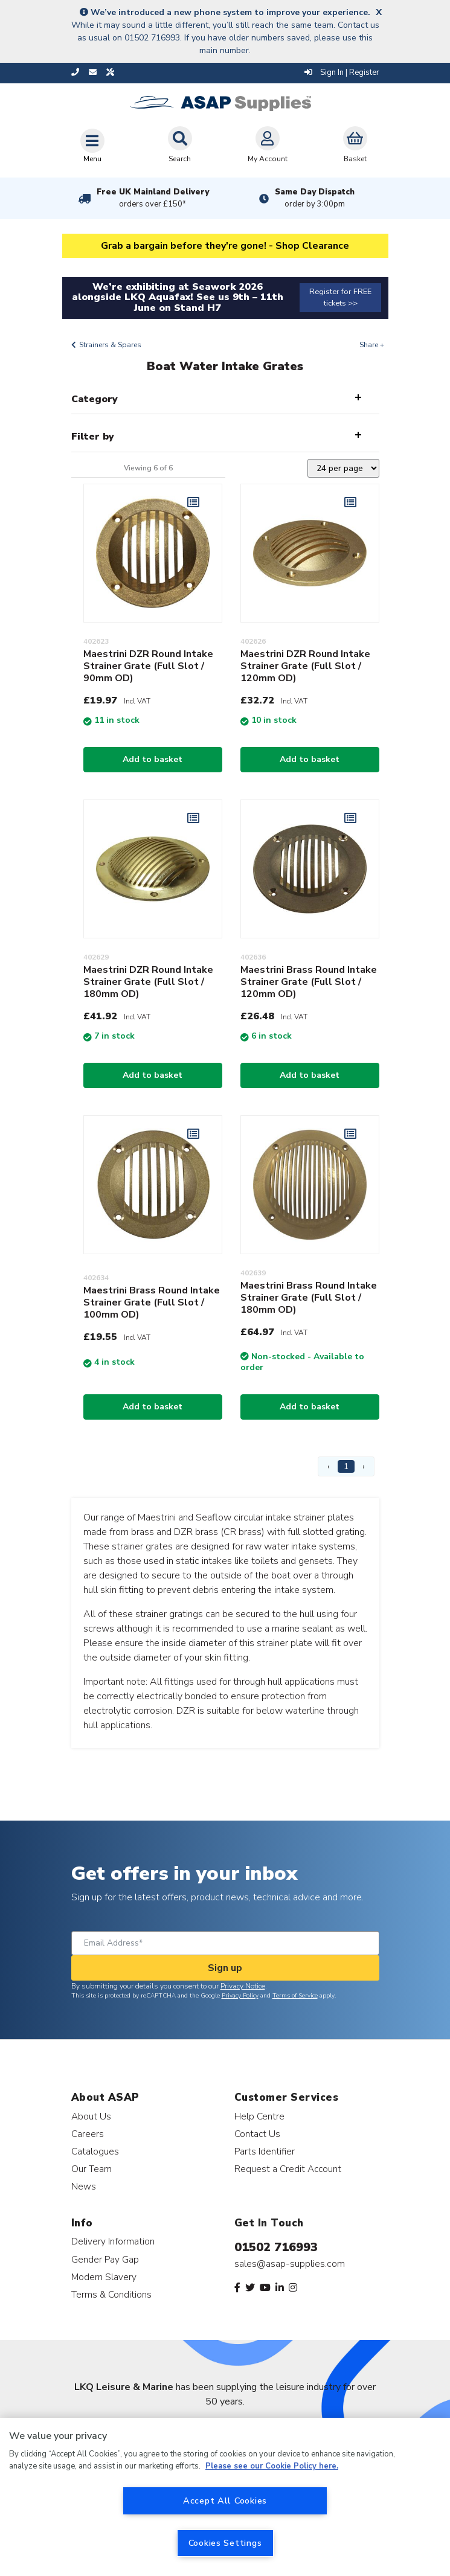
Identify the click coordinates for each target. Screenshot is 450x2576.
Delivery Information (113, 2241)
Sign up (225, 1968)
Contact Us (257, 2133)
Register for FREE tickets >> (340, 297)
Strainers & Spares (110, 345)
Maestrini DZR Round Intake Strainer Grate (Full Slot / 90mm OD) (148, 666)
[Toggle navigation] (92, 145)
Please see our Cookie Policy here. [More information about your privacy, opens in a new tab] (271, 2466)
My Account (268, 145)
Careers (87, 2133)
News (83, 2186)
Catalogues (95, 2151)
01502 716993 (276, 2247)
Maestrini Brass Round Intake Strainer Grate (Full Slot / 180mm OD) (308, 1297)
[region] (225, 2497)
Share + (371, 345)
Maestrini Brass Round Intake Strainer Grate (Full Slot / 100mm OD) (151, 1302)
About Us (91, 2116)
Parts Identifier (264, 2151)
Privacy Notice (242, 1986)
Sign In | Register (341, 72)
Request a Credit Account (287, 2168)
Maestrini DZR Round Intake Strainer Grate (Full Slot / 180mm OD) (148, 982)
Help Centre (259, 2116)
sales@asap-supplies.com (289, 2263)
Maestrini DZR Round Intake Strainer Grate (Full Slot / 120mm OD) (305, 666)
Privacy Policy (240, 1995)
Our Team (91, 2168)
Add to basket (152, 759)
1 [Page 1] (346, 1466)
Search (180, 145)
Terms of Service (295, 1995)
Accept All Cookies (225, 2500)
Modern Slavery (104, 2276)
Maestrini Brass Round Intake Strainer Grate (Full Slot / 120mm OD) (308, 982)
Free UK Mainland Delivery (153, 198)
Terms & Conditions (111, 2294)
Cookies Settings (225, 2543)
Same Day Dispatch (315, 198)
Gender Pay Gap (105, 2259)
